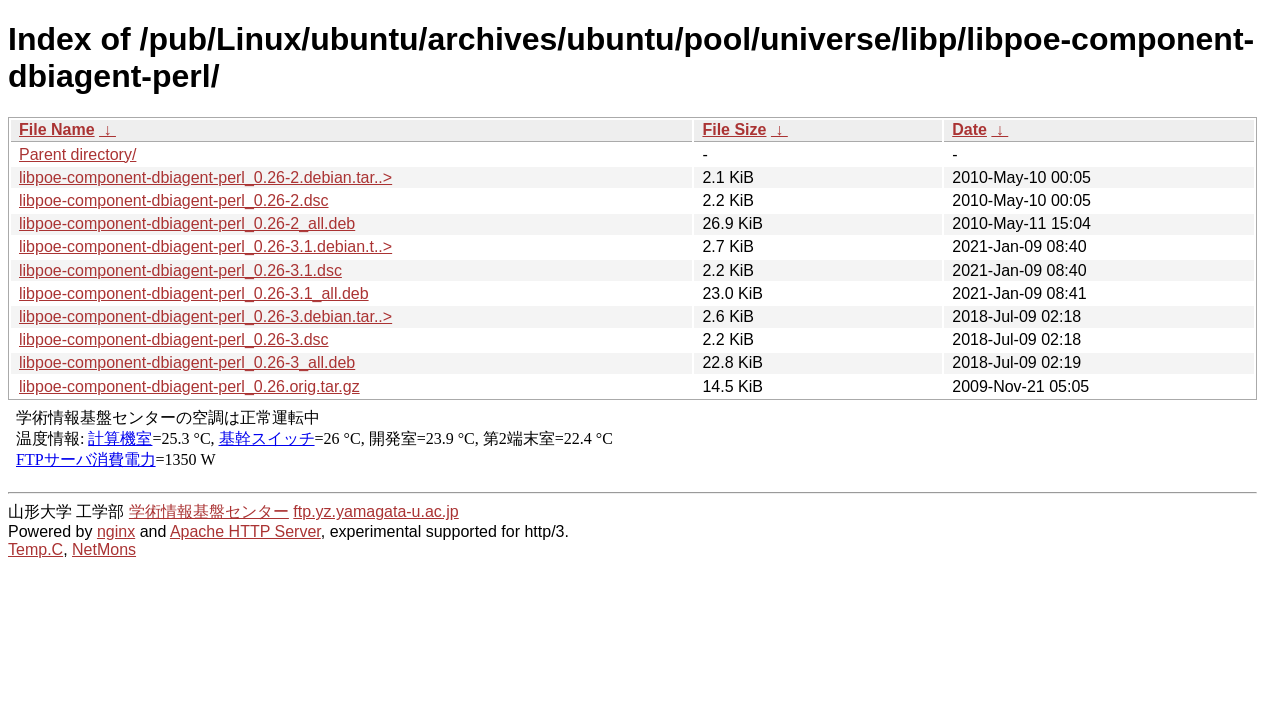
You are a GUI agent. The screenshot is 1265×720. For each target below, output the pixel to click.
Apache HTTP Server (245, 531)
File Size (734, 129)
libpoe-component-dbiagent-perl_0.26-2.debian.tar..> (205, 177)
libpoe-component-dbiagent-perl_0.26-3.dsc (174, 339)
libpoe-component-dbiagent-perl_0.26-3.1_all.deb (194, 293)
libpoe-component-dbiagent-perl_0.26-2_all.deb (187, 223)
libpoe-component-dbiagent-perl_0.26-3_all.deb (187, 362)
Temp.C (35, 549)
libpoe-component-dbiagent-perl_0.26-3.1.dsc (180, 270)
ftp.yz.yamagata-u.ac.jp (375, 511)
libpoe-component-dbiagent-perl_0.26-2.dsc (174, 200)
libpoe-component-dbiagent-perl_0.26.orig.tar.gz (189, 386)
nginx (116, 531)
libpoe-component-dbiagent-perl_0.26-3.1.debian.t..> (205, 246)
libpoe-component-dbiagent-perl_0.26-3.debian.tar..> (205, 316)
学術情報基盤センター (209, 511)
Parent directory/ (77, 154)
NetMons (104, 549)
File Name (57, 129)
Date (969, 129)
